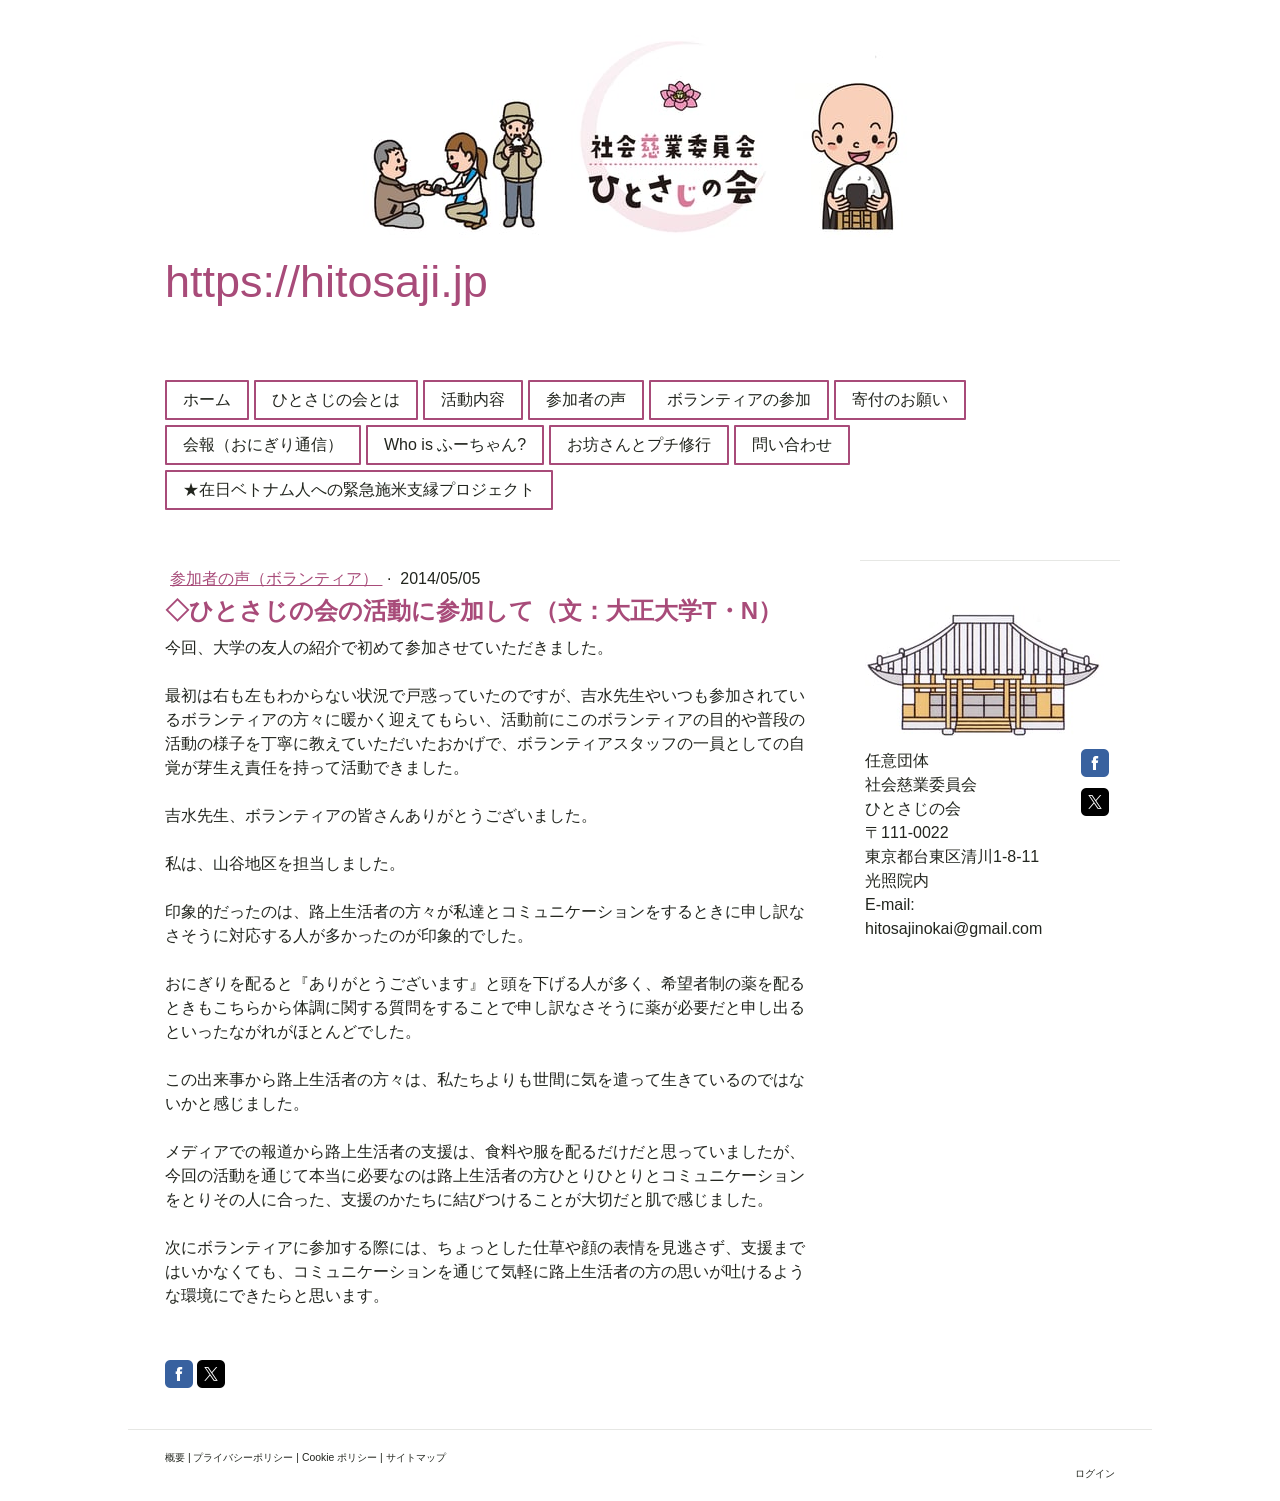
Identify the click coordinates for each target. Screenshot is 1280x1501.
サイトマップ (416, 1457)
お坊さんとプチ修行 (639, 444)
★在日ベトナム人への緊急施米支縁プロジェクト (359, 489)
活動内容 (473, 399)
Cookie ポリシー (339, 1457)
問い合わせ (792, 444)
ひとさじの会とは (336, 399)
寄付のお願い (900, 399)
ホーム (207, 399)
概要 (175, 1457)
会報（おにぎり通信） (263, 444)
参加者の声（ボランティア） (276, 578)
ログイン (1095, 1473)
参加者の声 (586, 399)
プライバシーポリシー (243, 1457)
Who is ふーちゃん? (455, 444)
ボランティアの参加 (739, 399)
